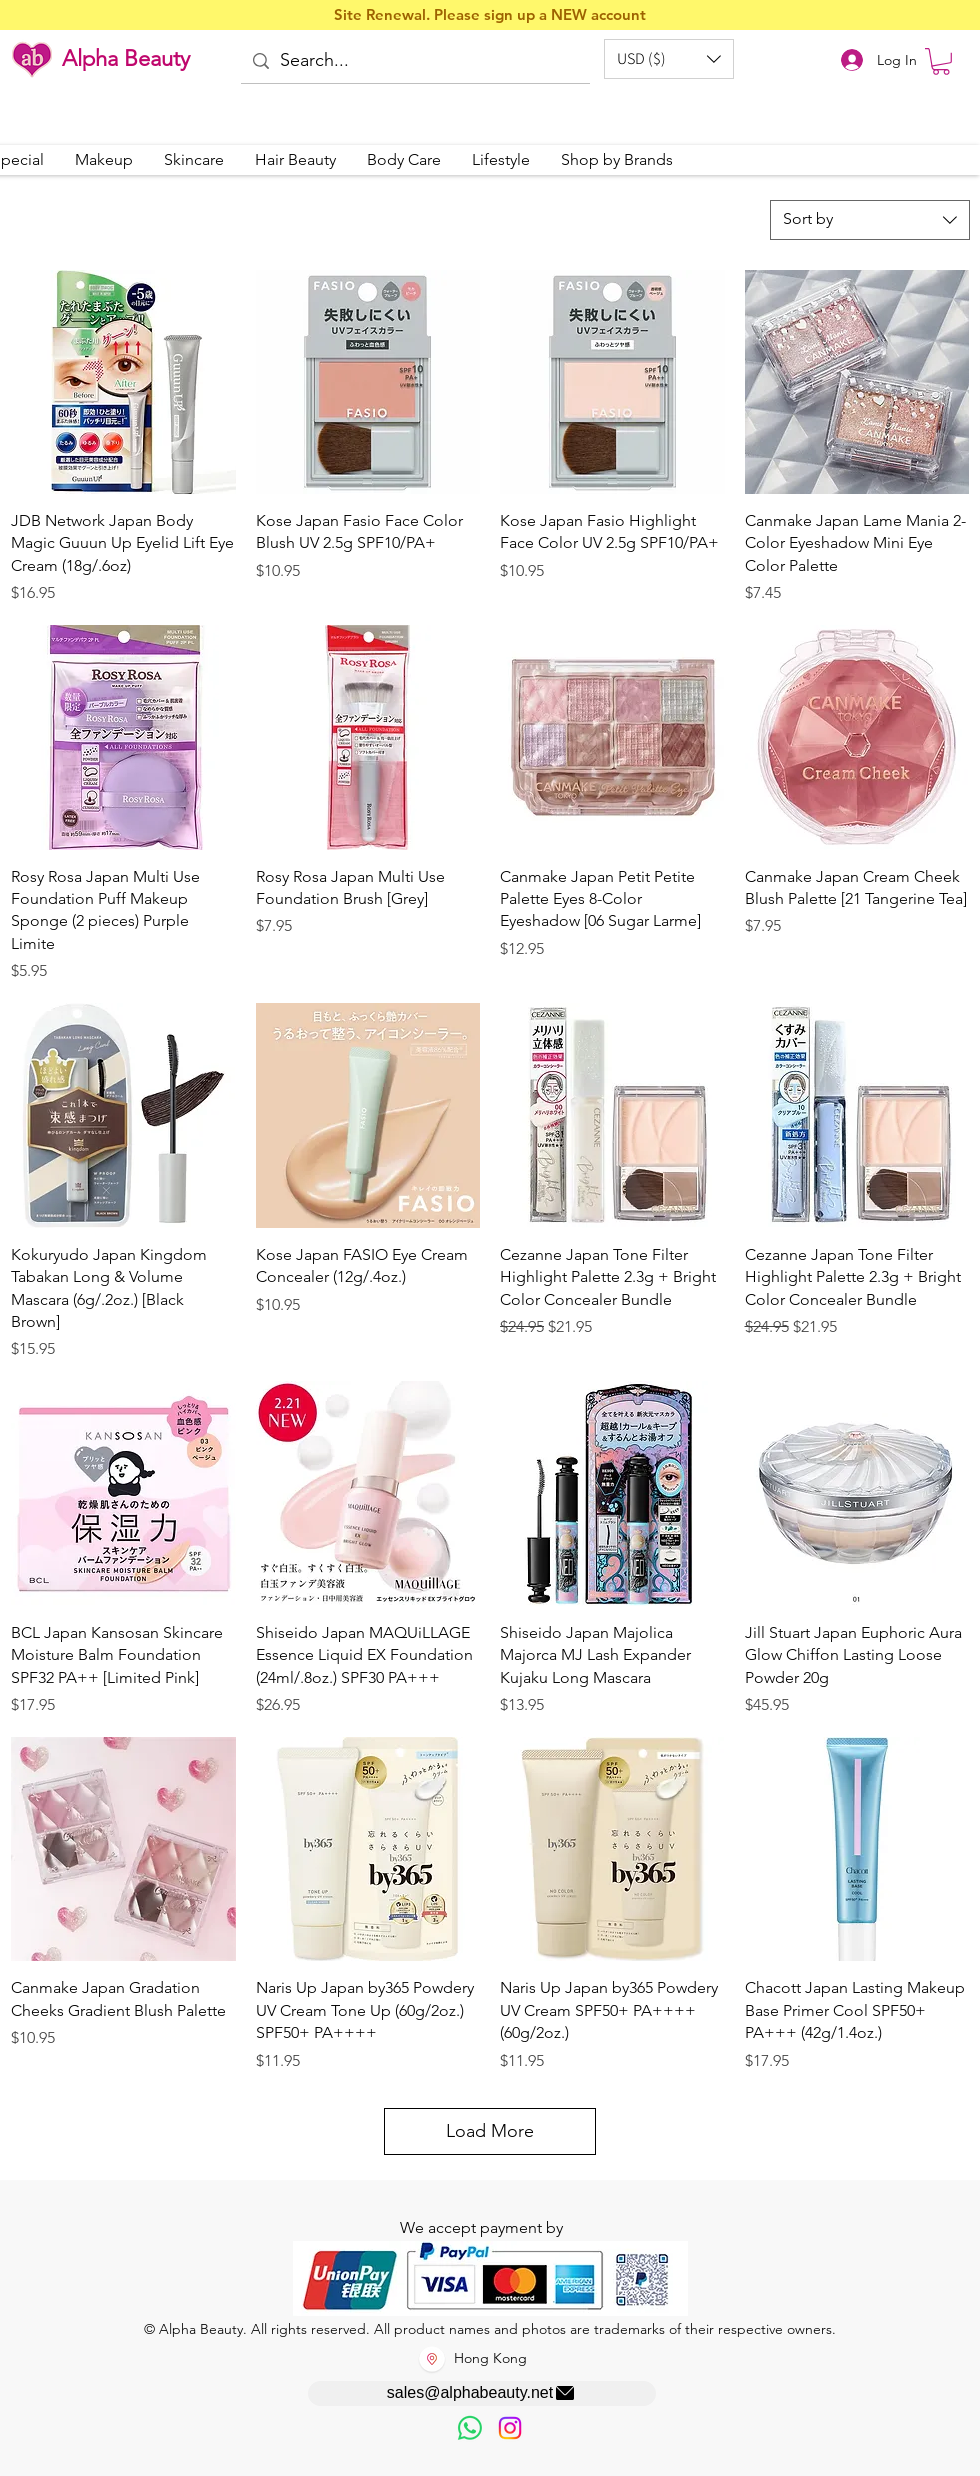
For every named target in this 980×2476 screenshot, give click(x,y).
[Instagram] (510, 2428)
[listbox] (669, 59)
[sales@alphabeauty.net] (482, 2393)
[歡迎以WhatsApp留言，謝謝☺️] (470, 2428)
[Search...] (414, 61)
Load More (490, 2131)
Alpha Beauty (126, 58)
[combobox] (870, 220)
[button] (669, 59)
